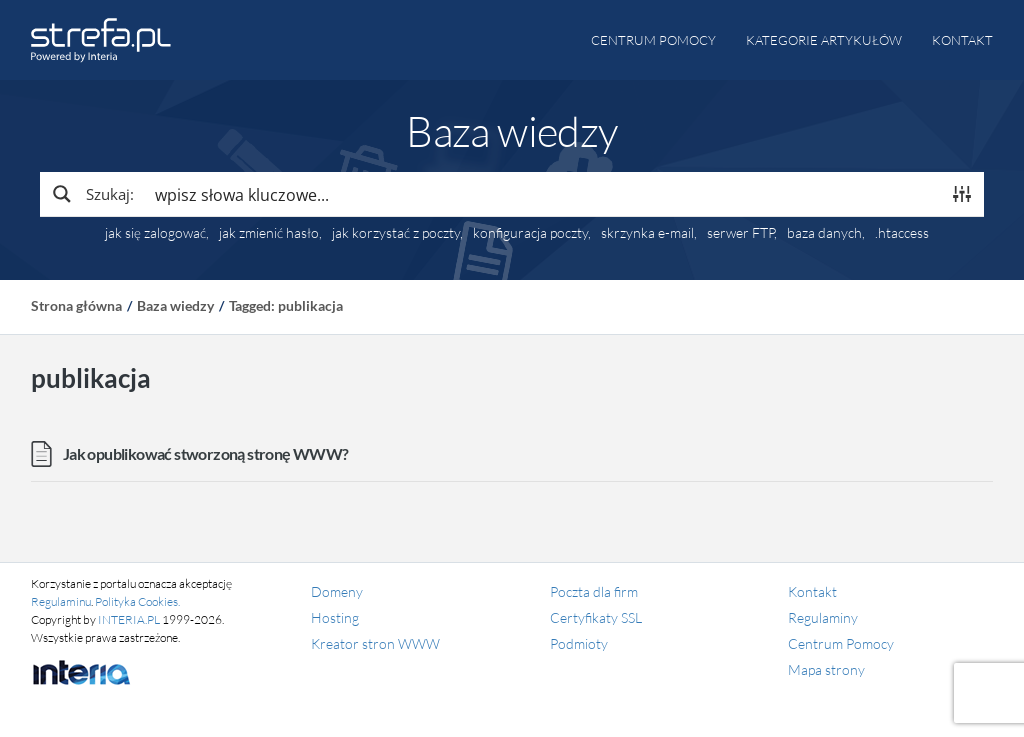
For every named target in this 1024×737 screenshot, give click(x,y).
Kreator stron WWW (375, 643)
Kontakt (962, 40)
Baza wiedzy (175, 305)
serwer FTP (740, 233)
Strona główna (76, 305)
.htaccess (902, 233)
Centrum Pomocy (841, 643)
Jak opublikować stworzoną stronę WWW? (206, 453)
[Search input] (542, 194)
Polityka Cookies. (137, 601)
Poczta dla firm (594, 591)
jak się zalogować (155, 233)
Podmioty (579, 643)
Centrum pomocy (653, 40)
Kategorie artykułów (824, 40)
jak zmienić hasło (269, 233)
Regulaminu (61, 601)
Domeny (337, 591)
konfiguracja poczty (530, 233)
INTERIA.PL (129, 619)
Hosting (335, 617)
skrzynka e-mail (647, 233)
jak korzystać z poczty (396, 233)
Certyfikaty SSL (596, 617)
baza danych (824, 233)
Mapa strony (826, 669)
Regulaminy (823, 617)
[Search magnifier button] (92, 194)
